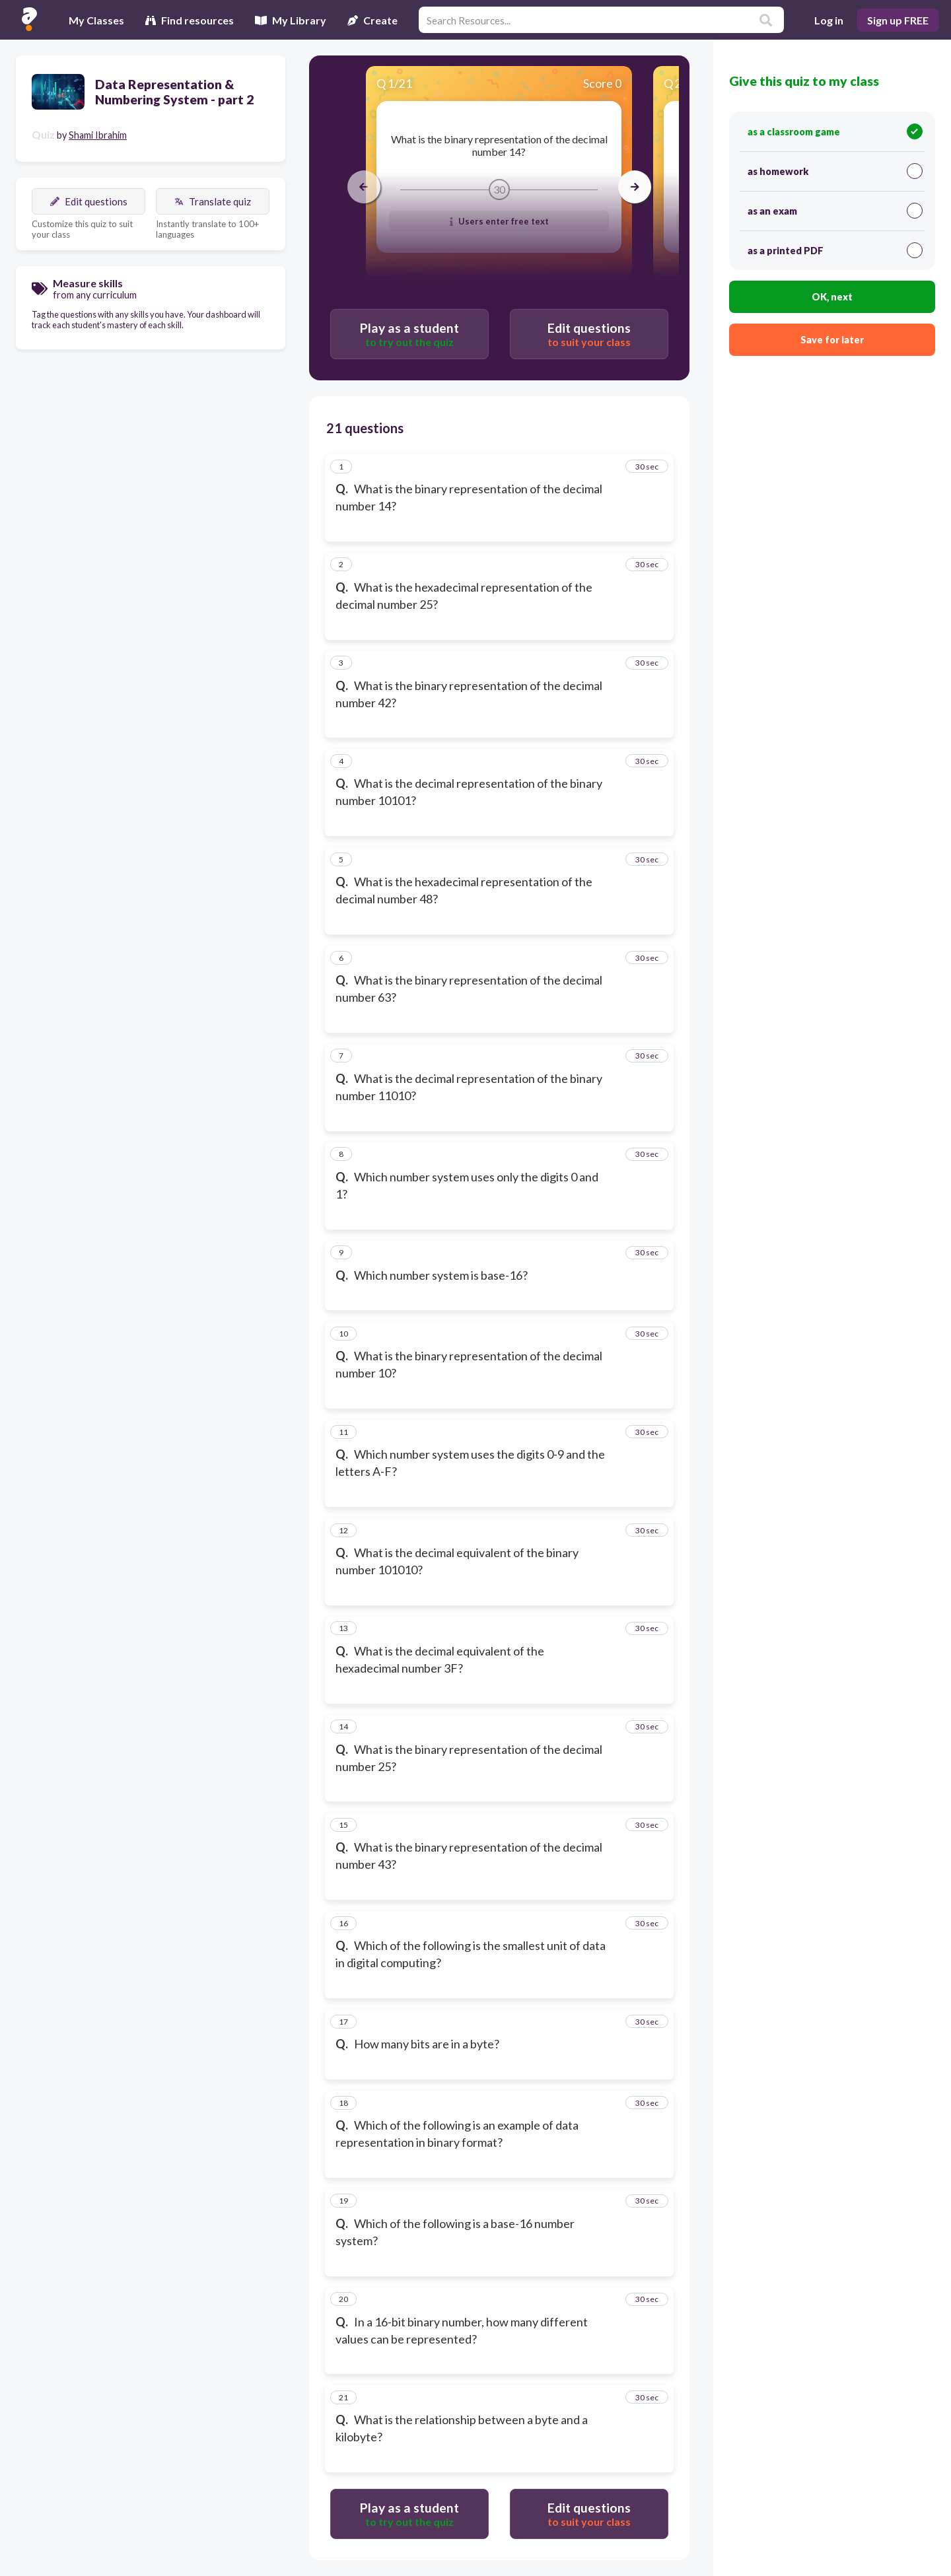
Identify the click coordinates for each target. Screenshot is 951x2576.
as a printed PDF (835, 250)
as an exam (835, 211)
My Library (290, 20)
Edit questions (88, 201)
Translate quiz (212, 201)
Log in (828, 20)
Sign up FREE (898, 20)
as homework (835, 171)
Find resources (189, 20)
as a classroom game (835, 131)
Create (372, 20)
